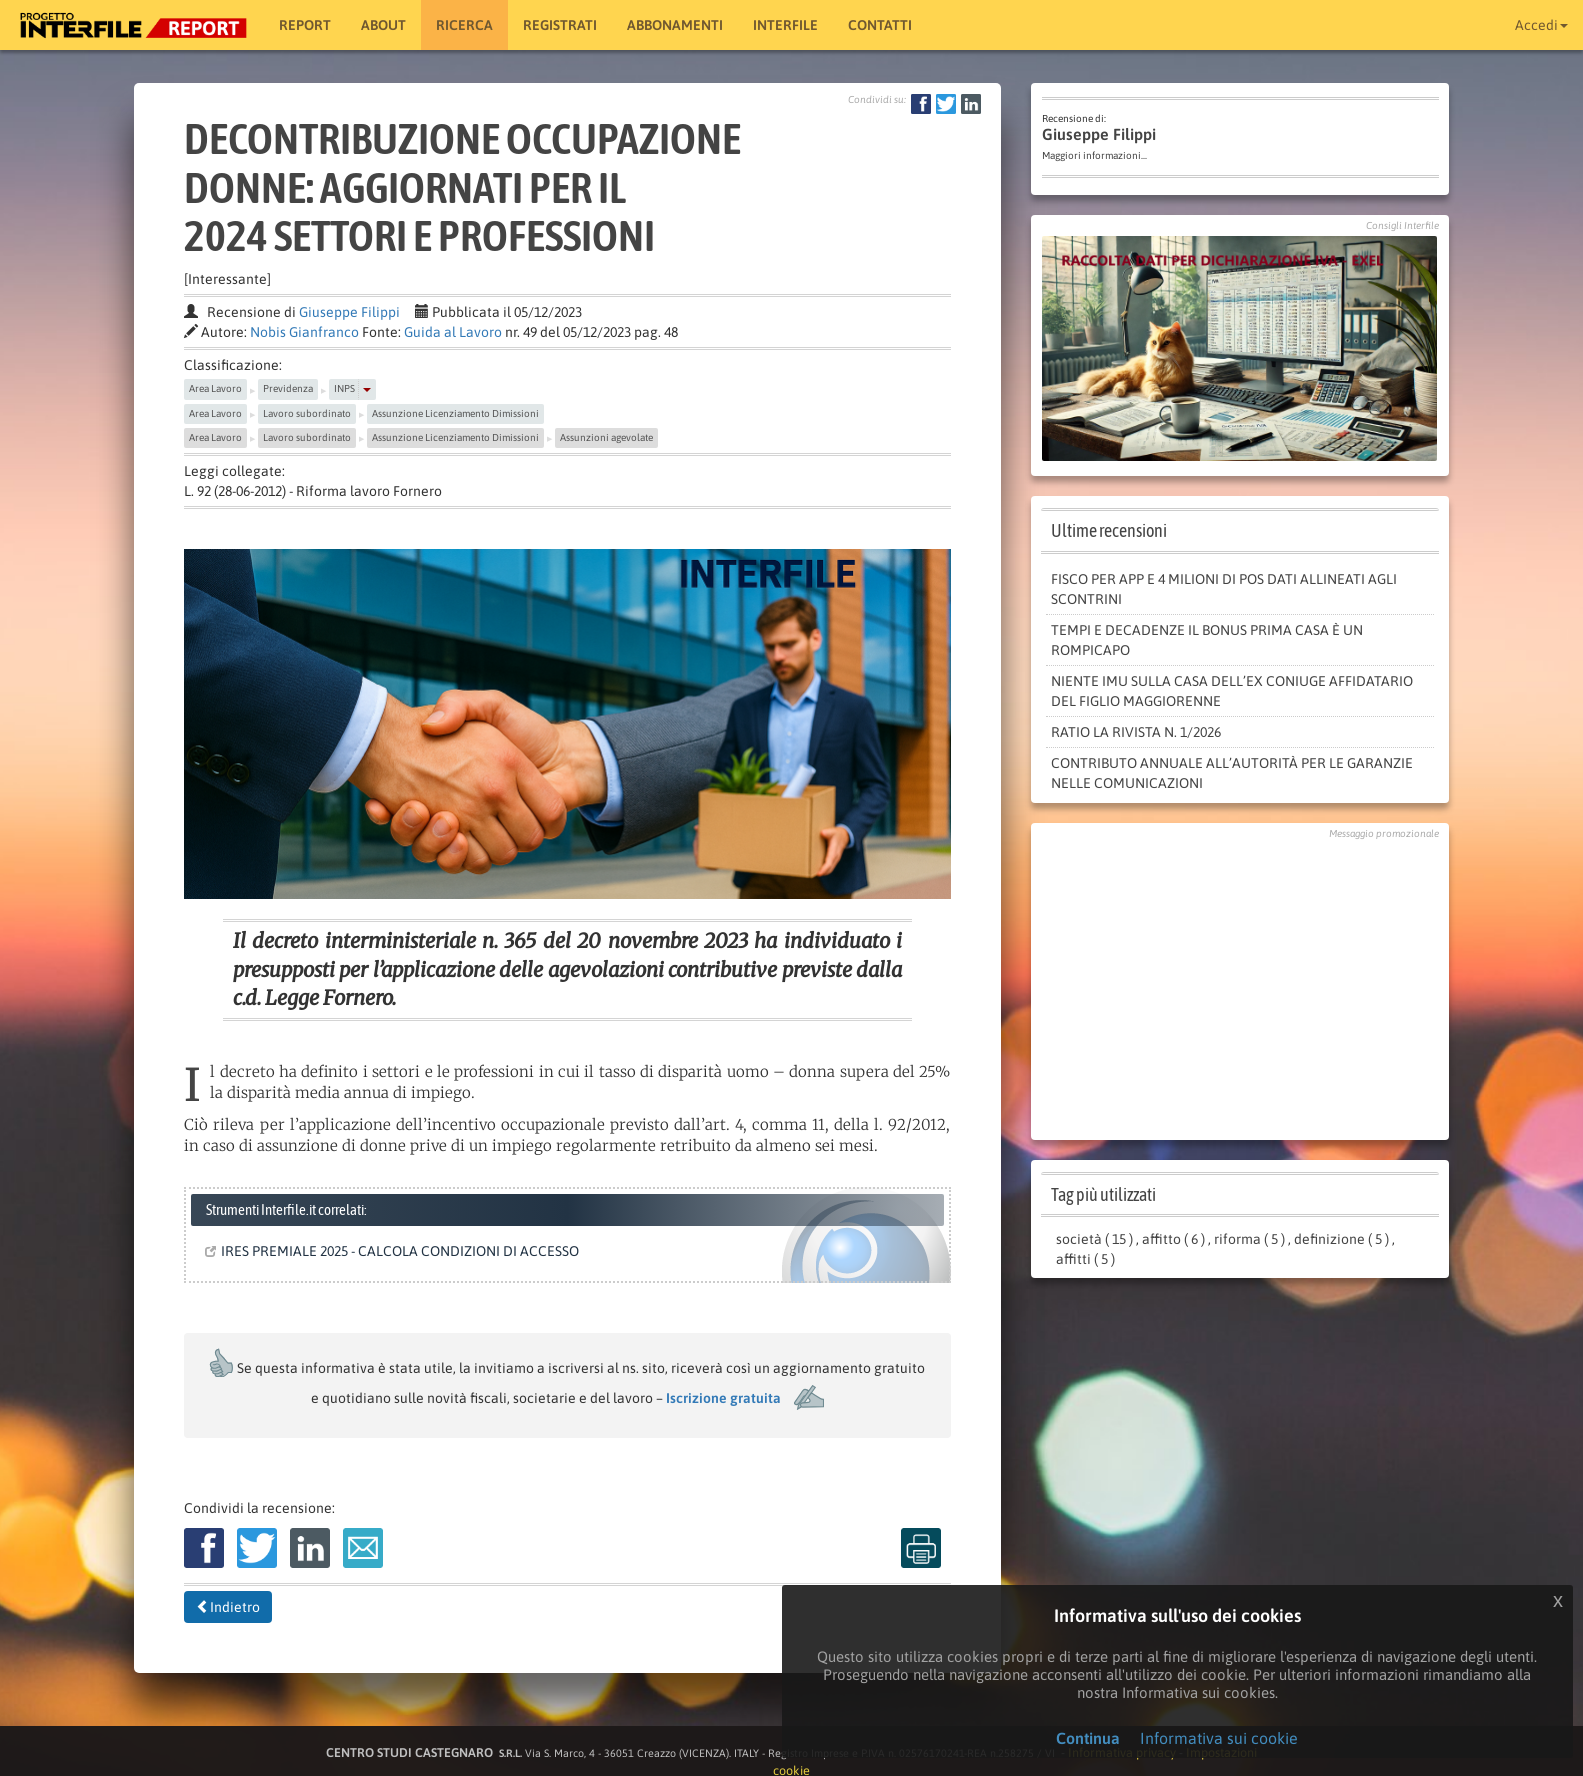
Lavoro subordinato (307, 413)
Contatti (880, 25)
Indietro (228, 1607)
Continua (1088, 1738)
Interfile (785, 25)
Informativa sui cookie (1219, 1738)
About (383, 25)
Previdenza (288, 388)
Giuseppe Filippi (349, 312)
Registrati (560, 25)
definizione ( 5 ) (1341, 1239)
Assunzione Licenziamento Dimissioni (455, 413)
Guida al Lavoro (453, 332)
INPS (344, 388)
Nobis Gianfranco (304, 332)
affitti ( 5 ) (1085, 1259)
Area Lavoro (215, 388)
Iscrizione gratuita (723, 1398)
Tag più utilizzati (1103, 1194)
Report (305, 25)
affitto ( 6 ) (1173, 1239)
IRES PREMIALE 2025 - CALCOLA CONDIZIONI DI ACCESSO (396, 1251)
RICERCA (464, 25)
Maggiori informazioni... (1094, 155)
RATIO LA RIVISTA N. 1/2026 (1136, 732)
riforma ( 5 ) (1249, 1239)
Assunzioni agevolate (606, 437)
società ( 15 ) (1094, 1239)
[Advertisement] (1240, 985)
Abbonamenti (675, 25)
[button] (367, 389)
